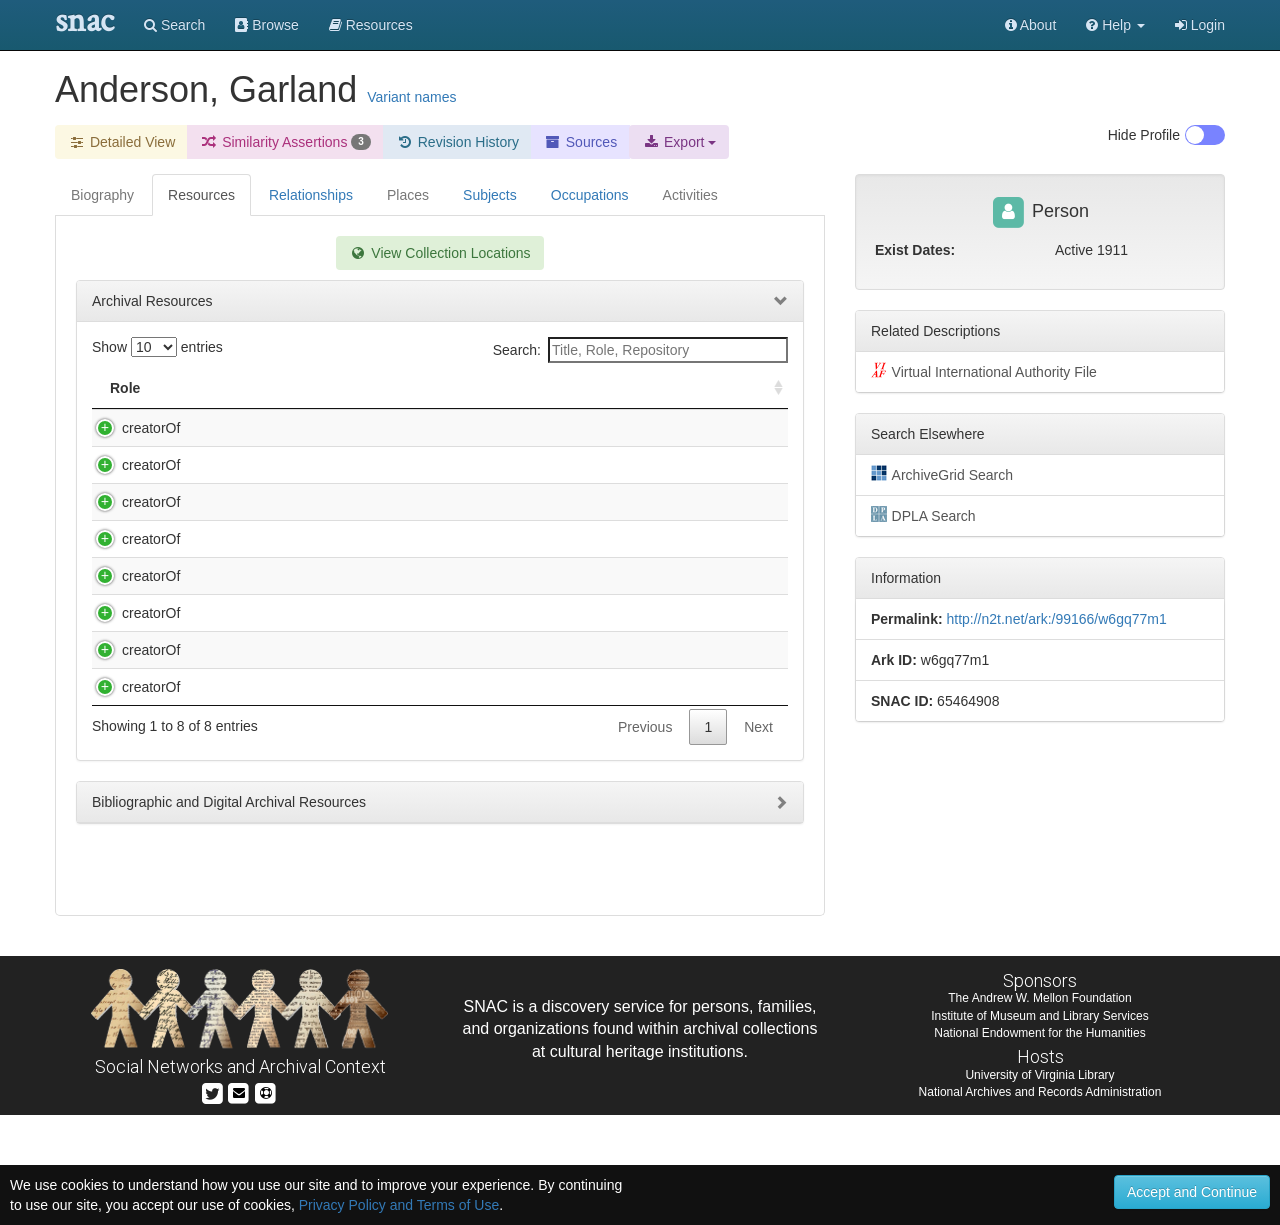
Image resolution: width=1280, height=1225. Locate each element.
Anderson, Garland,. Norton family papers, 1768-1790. (348, 485)
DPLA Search (923, 515)
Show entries (157, 347)
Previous (645, 887)
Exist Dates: (915, 250)
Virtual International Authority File (984, 371)
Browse (267, 25)
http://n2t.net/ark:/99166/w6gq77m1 (1056, 619)
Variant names (411, 97)
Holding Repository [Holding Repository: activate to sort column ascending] (615, 388)
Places (408, 195)
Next (758, 887)
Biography (102, 195)
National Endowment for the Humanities (1039, 1142)
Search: (640, 350)
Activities (690, 195)
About (1031, 25)
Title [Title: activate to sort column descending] (202, 388)
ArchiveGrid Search (942, 474)
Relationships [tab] (311, 195)
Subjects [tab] (490, 195)
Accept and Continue (1192, 1192)
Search (174, 25)
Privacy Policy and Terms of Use (399, 1205)
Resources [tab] (201, 195)
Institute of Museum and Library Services (1039, 1125)
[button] (1115, 25)
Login (1200, 25)
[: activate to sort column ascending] (770, 388)
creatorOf (131, 428)
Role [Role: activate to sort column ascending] (125, 388)
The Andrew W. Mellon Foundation (1039, 1108)
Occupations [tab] (590, 195)
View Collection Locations (439, 253)
